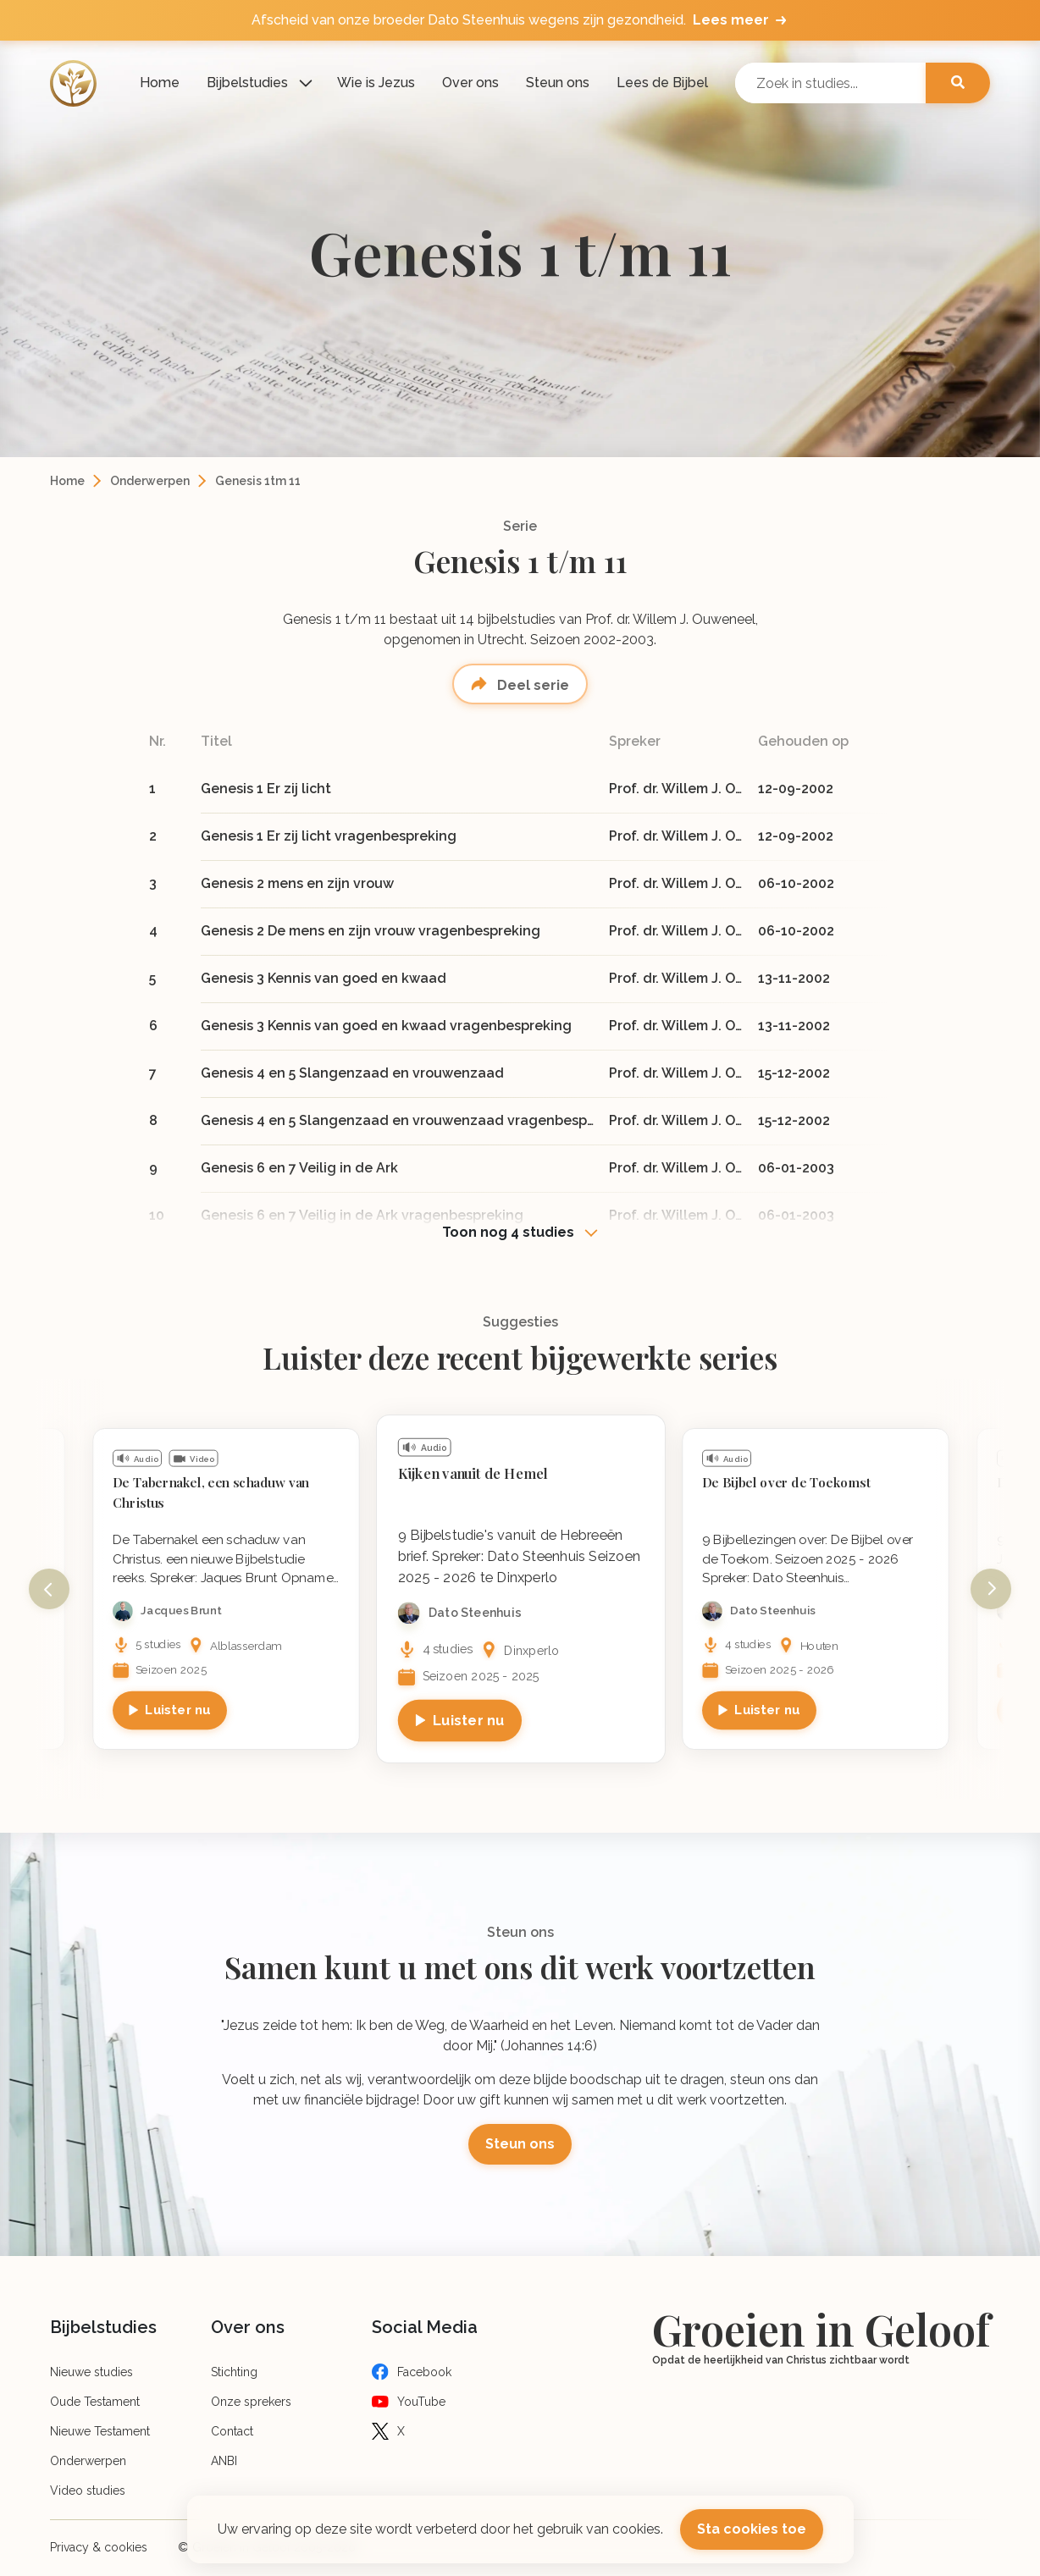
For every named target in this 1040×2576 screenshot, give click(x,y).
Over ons (470, 82)
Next (991, 1589)
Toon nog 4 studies (510, 1232)
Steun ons (557, 82)
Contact (232, 2431)
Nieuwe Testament (100, 2431)
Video (202, 1458)
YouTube (421, 2401)
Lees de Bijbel (662, 82)
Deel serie (531, 685)
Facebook (424, 2372)
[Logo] (73, 83)
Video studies (87, 2490)
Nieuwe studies (91, 2372)
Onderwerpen (150, 481)
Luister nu (178, 1710)
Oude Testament (95, 2401)
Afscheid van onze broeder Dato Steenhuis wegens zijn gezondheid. (520, 20)
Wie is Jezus (376, 82)
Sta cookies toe (751, 2529)
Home (160, 82)
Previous (49, 1589)
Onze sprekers (251, 2401)
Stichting (234, 2372)
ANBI (224, 2461)
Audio (146, 1458)
